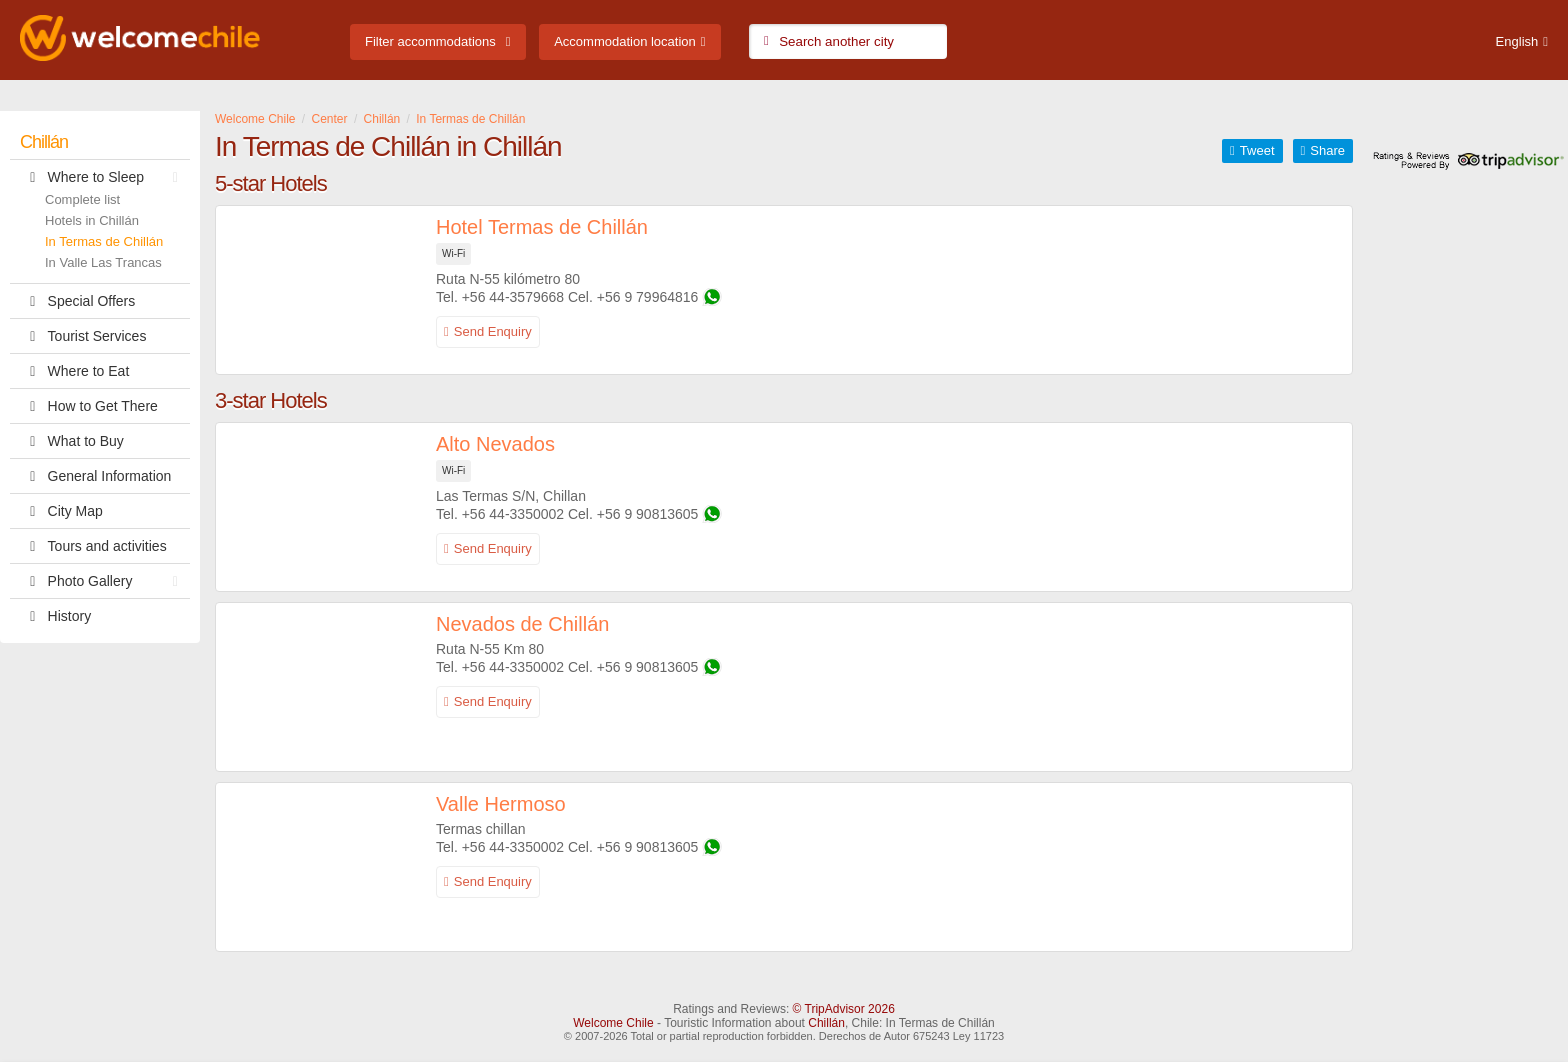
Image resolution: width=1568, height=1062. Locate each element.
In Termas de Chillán (104, 241)
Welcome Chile (613, 1023)
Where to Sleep (104, 177)
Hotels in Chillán (92, 220)
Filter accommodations (430, 41)
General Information (95, 476)
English (1517, 41)
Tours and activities (93, 546)
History (55, 616)
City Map (61, 511)
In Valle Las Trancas (103, 262)
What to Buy (72, 441)
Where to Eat (74, 371)
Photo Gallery (104, 581)
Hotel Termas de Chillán (542, 227)
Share (1327, 150)
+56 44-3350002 (513, 514)
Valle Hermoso (501, 804)
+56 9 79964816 (648, 297)
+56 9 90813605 (648, 514)
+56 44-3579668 (513, 297)
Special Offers (77, 301)
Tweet (1257, 150)
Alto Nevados (495, 444)
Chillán (44, 142)
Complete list (82, 199)
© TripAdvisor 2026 (844, 1009)
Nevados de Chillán (522, 624)
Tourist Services (83, 336)
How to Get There (89, 406)
